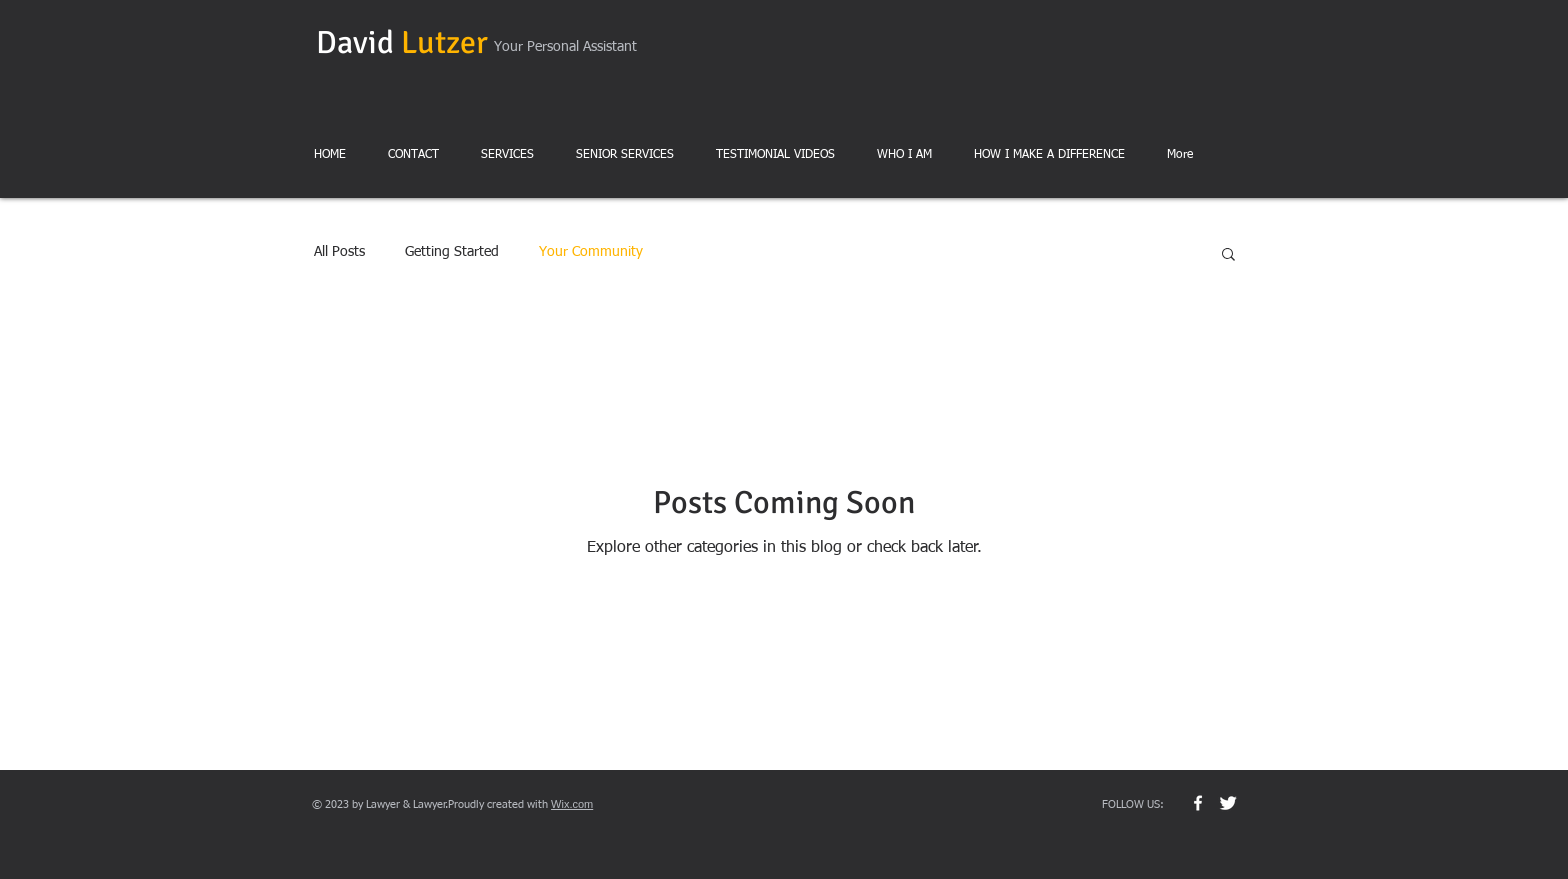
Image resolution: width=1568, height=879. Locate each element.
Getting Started (452, 252)
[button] (1228, 255)
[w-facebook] (1198, 803)
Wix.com (572, 804)
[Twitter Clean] (1228, 803)
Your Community (591, 252)
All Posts (339, 252)
